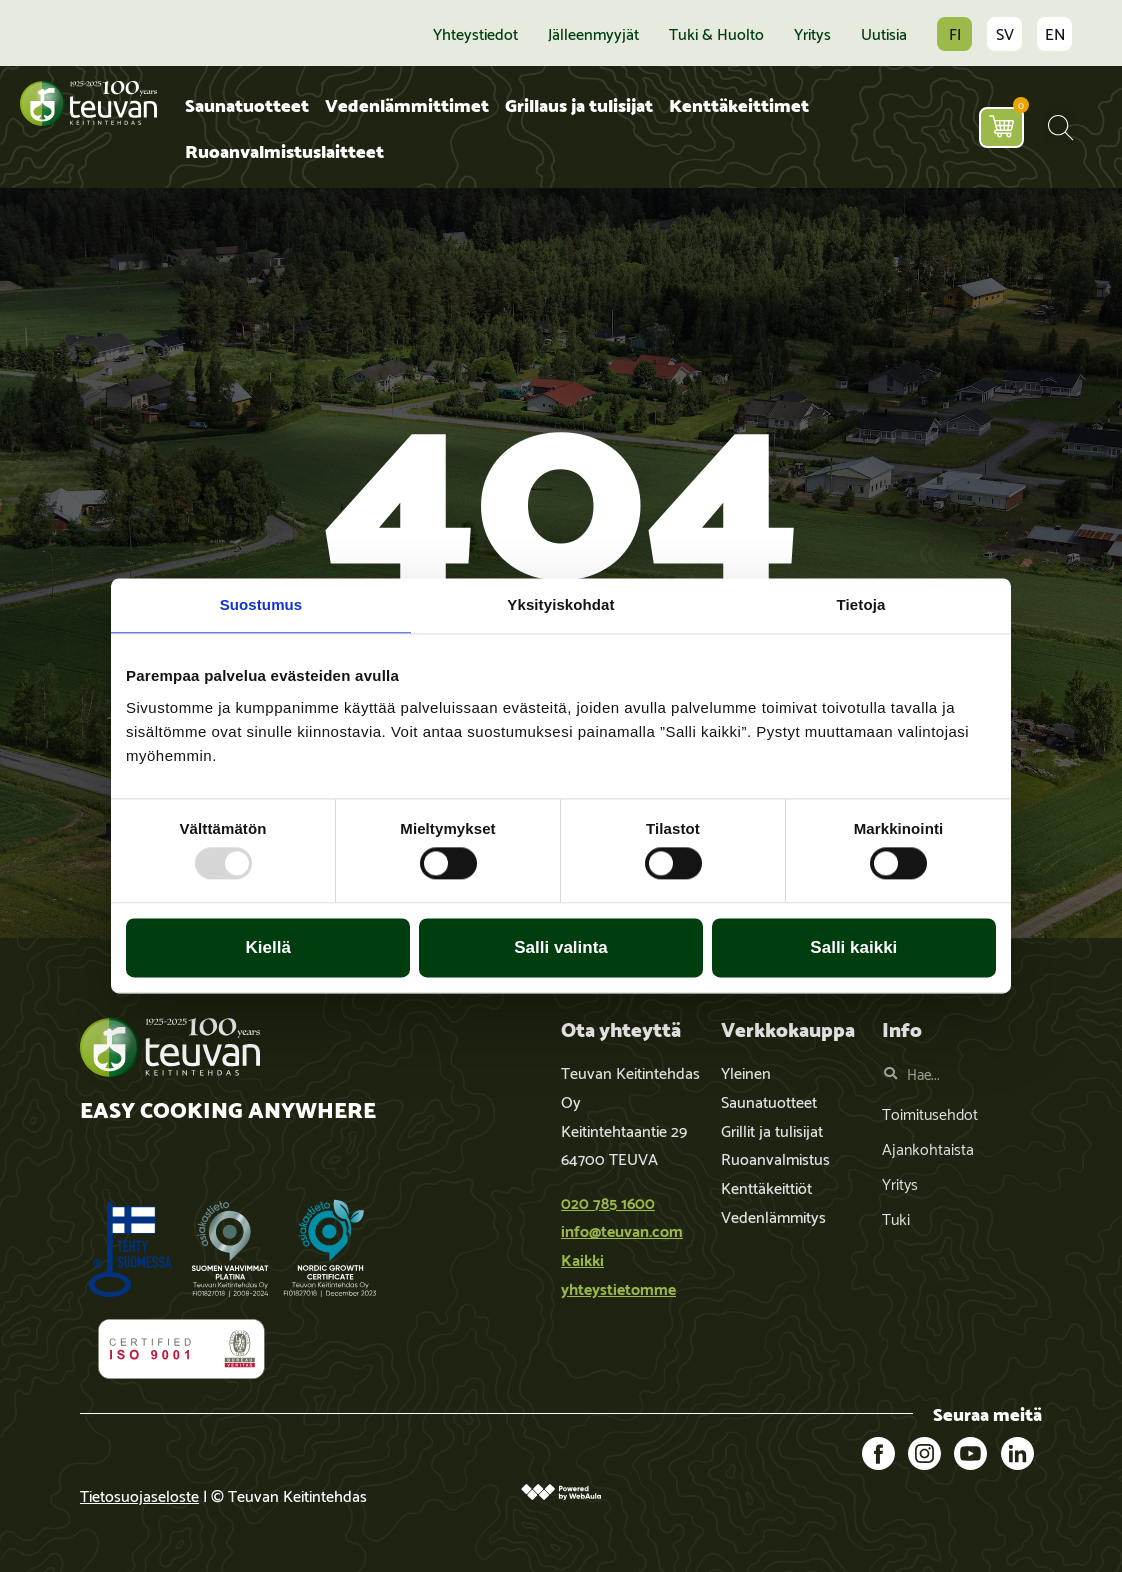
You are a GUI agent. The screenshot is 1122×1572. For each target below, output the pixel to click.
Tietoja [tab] (861, 604)
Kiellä (268, 947)
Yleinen (746, 1071)
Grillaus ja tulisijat (579, 103)
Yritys (812, 33)
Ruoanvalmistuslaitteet (284, 149)
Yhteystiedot (475, 33)
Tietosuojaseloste (139, 1494)
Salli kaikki (853, 947)
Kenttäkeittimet (739, 103)
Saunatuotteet (247, 103)
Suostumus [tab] (261, 604)
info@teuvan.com (622, 1229)
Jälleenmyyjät (593, 33)
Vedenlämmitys (773, 1215)
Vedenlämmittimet (407, 103)
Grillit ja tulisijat (772, 1129)
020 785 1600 (608, 1201)
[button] (1060, 127)
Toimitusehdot (930, 1112)
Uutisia (884, 33)
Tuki (896, 1217)
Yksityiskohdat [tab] (560, 604)
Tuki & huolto (716, 33)
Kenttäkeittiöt (766, 1186)
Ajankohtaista (928, 1147)
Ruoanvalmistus (775, 1157)
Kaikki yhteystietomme (618, 1273)
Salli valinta (561, 947)
